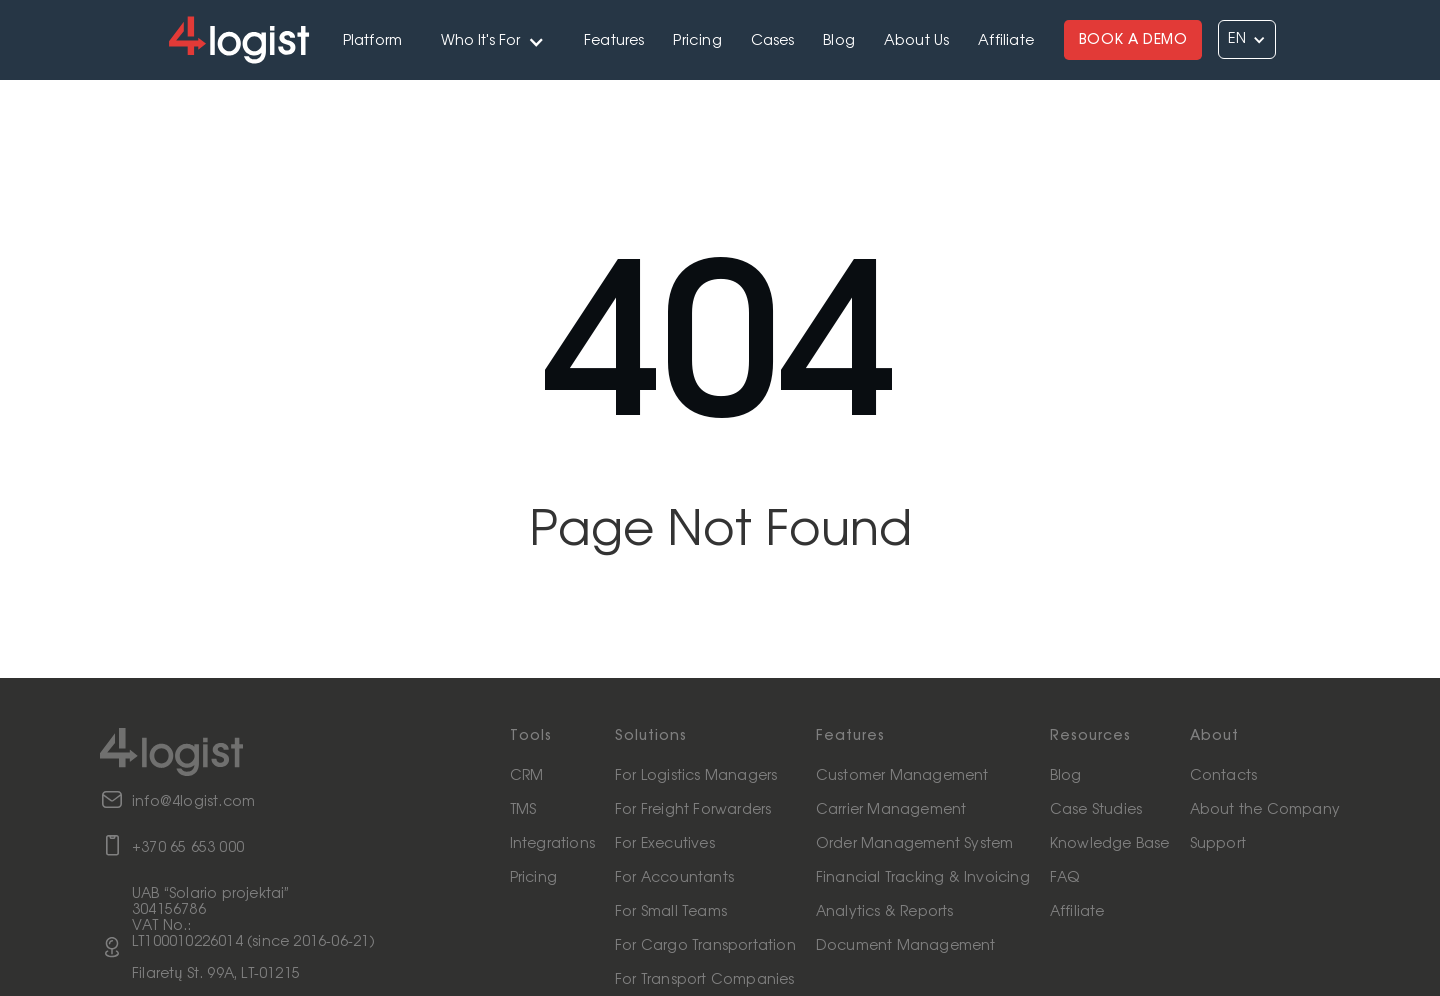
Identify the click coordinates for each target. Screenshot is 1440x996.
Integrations (552, 844)
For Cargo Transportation (705, 946)
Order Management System (915, 844)
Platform (373, 40)
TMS (523, 810)
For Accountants (674, 878)
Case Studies (1096, 810)
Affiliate (1006, 40)
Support (1218, 844)
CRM (527, 776)
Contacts (1224, 776)
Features (614, 40)
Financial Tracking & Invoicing (923, 878)
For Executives (665, 844)
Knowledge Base (1110, 844)
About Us (917, 40)
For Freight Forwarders (693, 810)
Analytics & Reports (885, 912)
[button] (493, 39)
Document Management (906, 946)
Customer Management (902, 776)
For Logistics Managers (696, 776)
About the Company (1265, 810)
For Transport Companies (705, 980)
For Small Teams (671, 912)
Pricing (697, 40)
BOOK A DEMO (1133, 40)
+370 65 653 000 (188, 848)
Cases (773, 40)
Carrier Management (891, 810)
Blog (839, 40)
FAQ (1065, 878)
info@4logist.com (193, 802)
